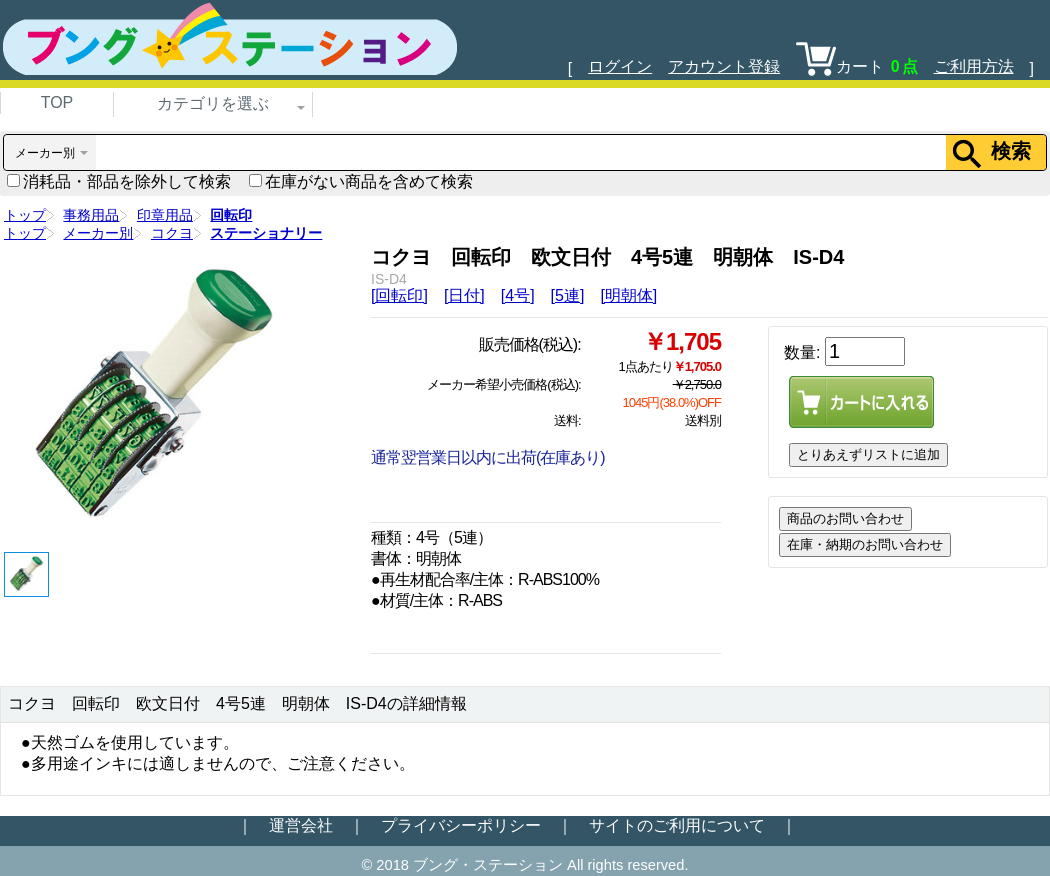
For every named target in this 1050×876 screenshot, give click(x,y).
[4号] (518, 295)
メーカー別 (98, 233)
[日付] (464, 295)
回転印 (231, 215)
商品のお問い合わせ (845, 518)
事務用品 (91, 215)
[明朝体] (628, 295)
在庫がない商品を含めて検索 (361, 181)
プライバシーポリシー (461, 825)
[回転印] (399, 295)
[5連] (568, 295)
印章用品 (165, 215)
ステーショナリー (266, 233)
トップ (25, 215)
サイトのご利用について (677, 825)
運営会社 (301, 825)
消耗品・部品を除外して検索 (119, 181)
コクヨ (172, 233)
